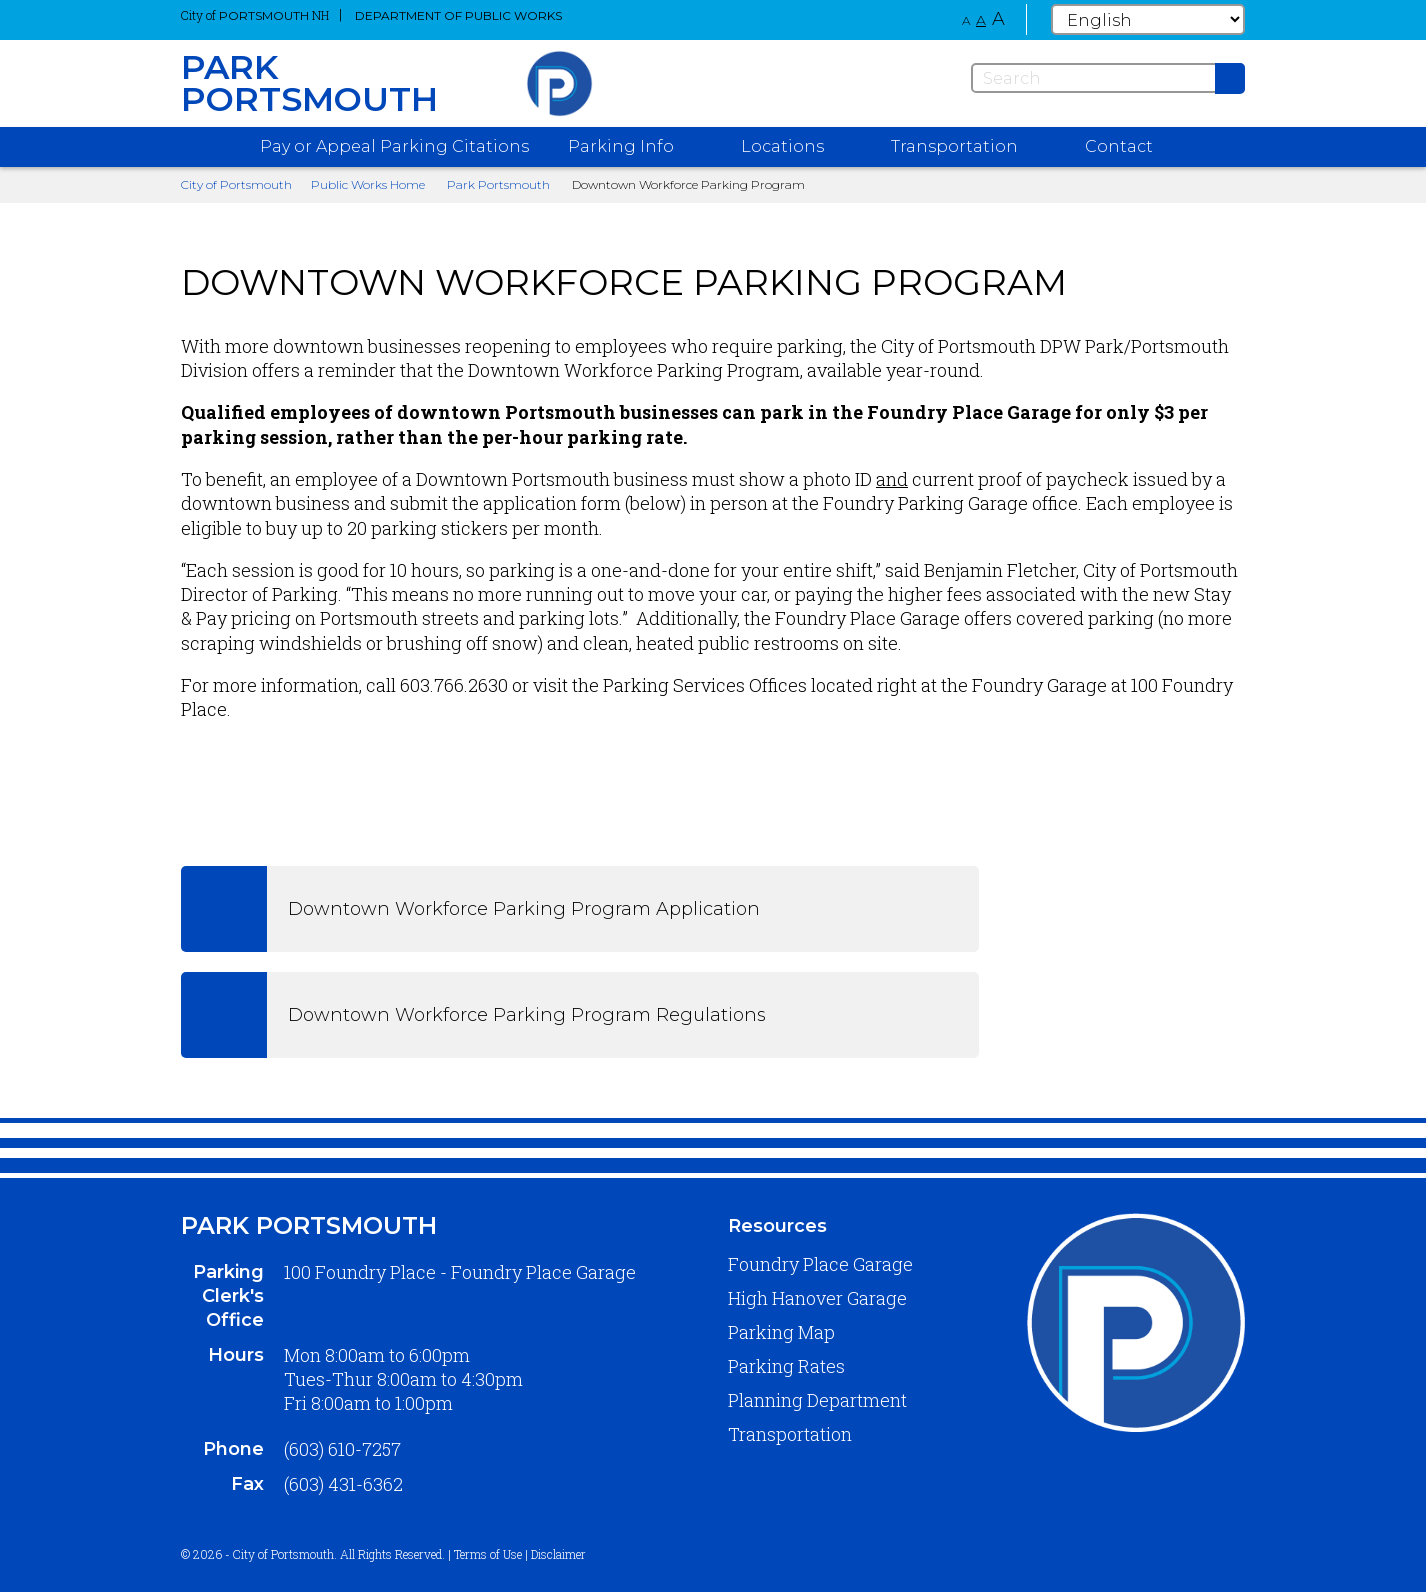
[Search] (1108, 78)
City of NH (255, 15)
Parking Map (781, 1332)
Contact (1119, 146)
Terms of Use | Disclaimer (520, 1554)
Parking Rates (786, 1366)
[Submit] (1230, 78)
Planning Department (817, 1400)
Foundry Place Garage (820, 1264)
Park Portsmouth (498, 184)
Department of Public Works (458, 15)
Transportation (790, 1434)
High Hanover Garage (817, 1298)
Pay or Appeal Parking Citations (394, 146)
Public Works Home (368, 184)
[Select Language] (1148, 19)
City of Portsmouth (236, 184)
